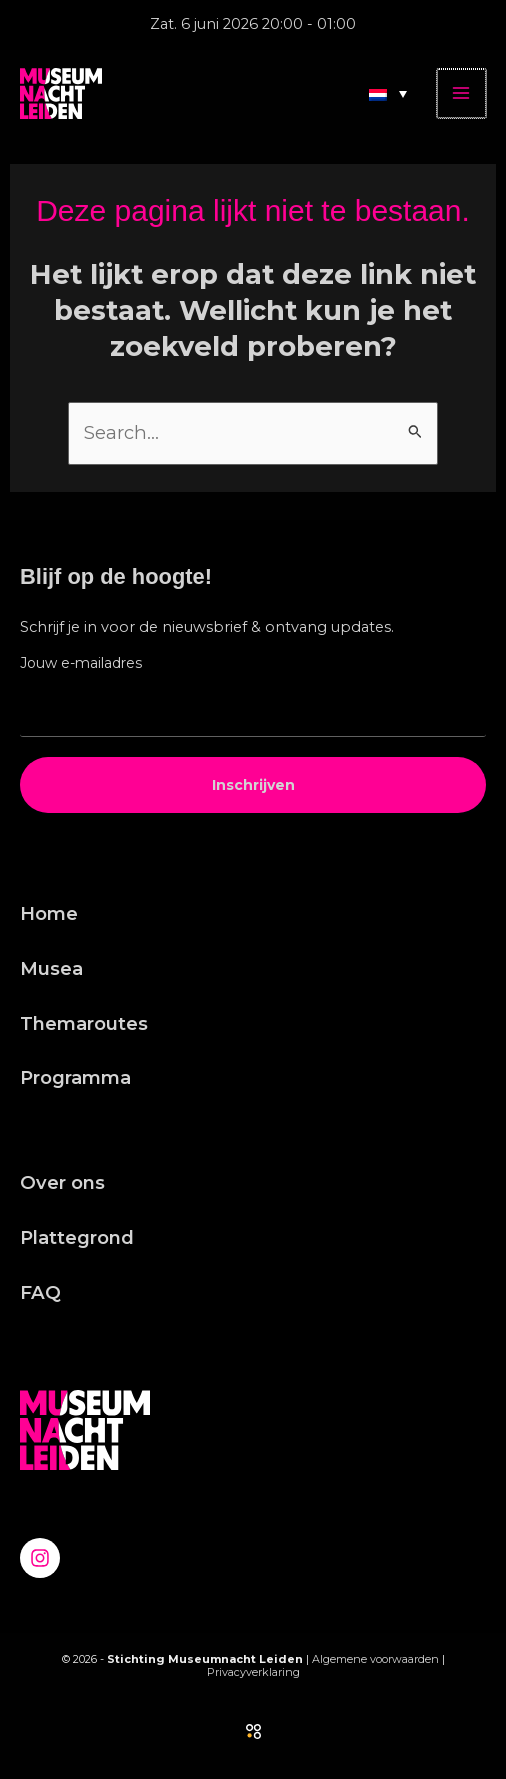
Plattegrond (77, 1237)
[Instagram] (40, 1558)
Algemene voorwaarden (375, 1659)
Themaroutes (84, 1023)
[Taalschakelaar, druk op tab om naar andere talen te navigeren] (390, 93)
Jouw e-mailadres (81, 663)
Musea (51, 968)
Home (49, 913)
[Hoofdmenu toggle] (462, 93)
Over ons (62, 1182)
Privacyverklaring (253, 1672)
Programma (75, 1077)
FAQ (40, 1292)
